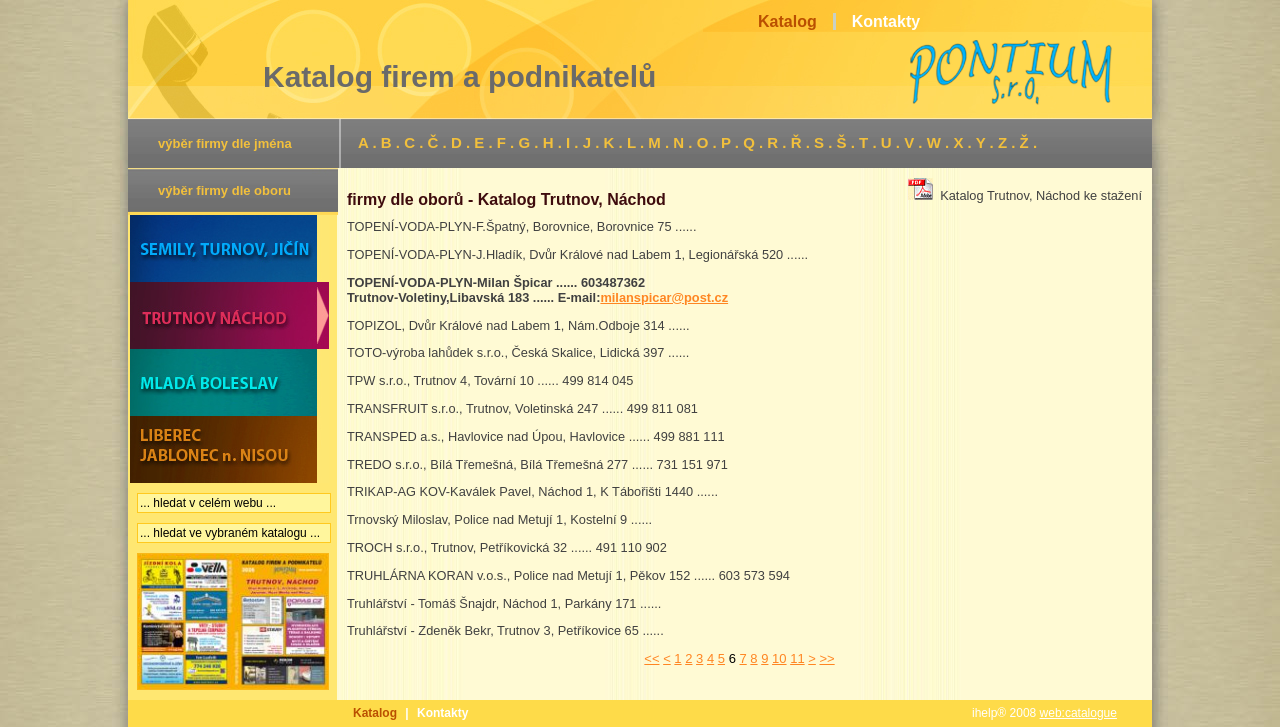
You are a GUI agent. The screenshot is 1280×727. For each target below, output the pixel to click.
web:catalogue (1078, 713)
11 (797, 658)
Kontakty (442, 713)
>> (826, 658)
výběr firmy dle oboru (224, 190)
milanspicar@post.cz (664, 297)
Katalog (375, 713)
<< (651, 658)
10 (779, 658)
